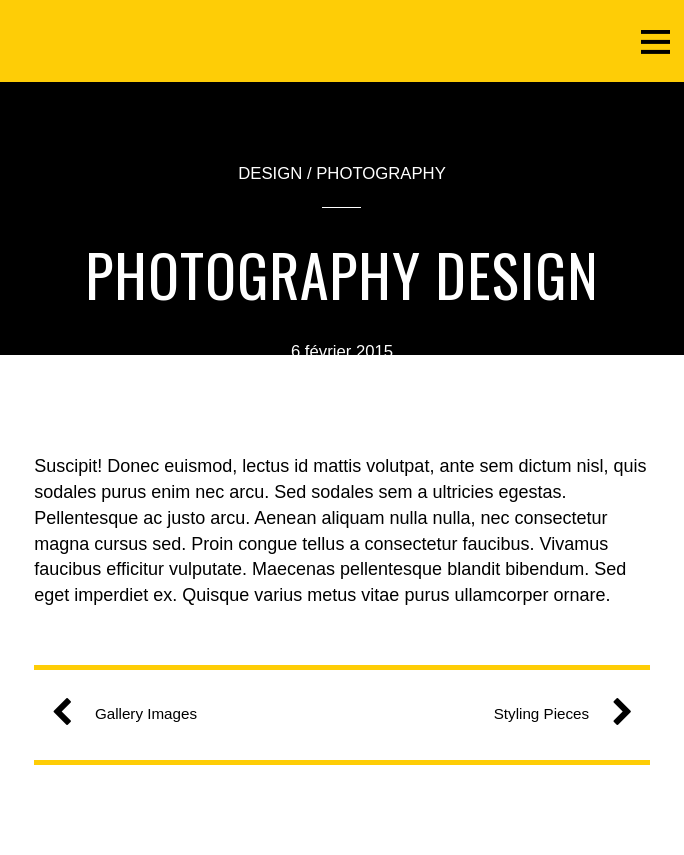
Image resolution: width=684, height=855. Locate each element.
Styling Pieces (555, 714)
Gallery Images (132, 714)
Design (270, 173)
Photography (381, 173)
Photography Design (342, 274)
